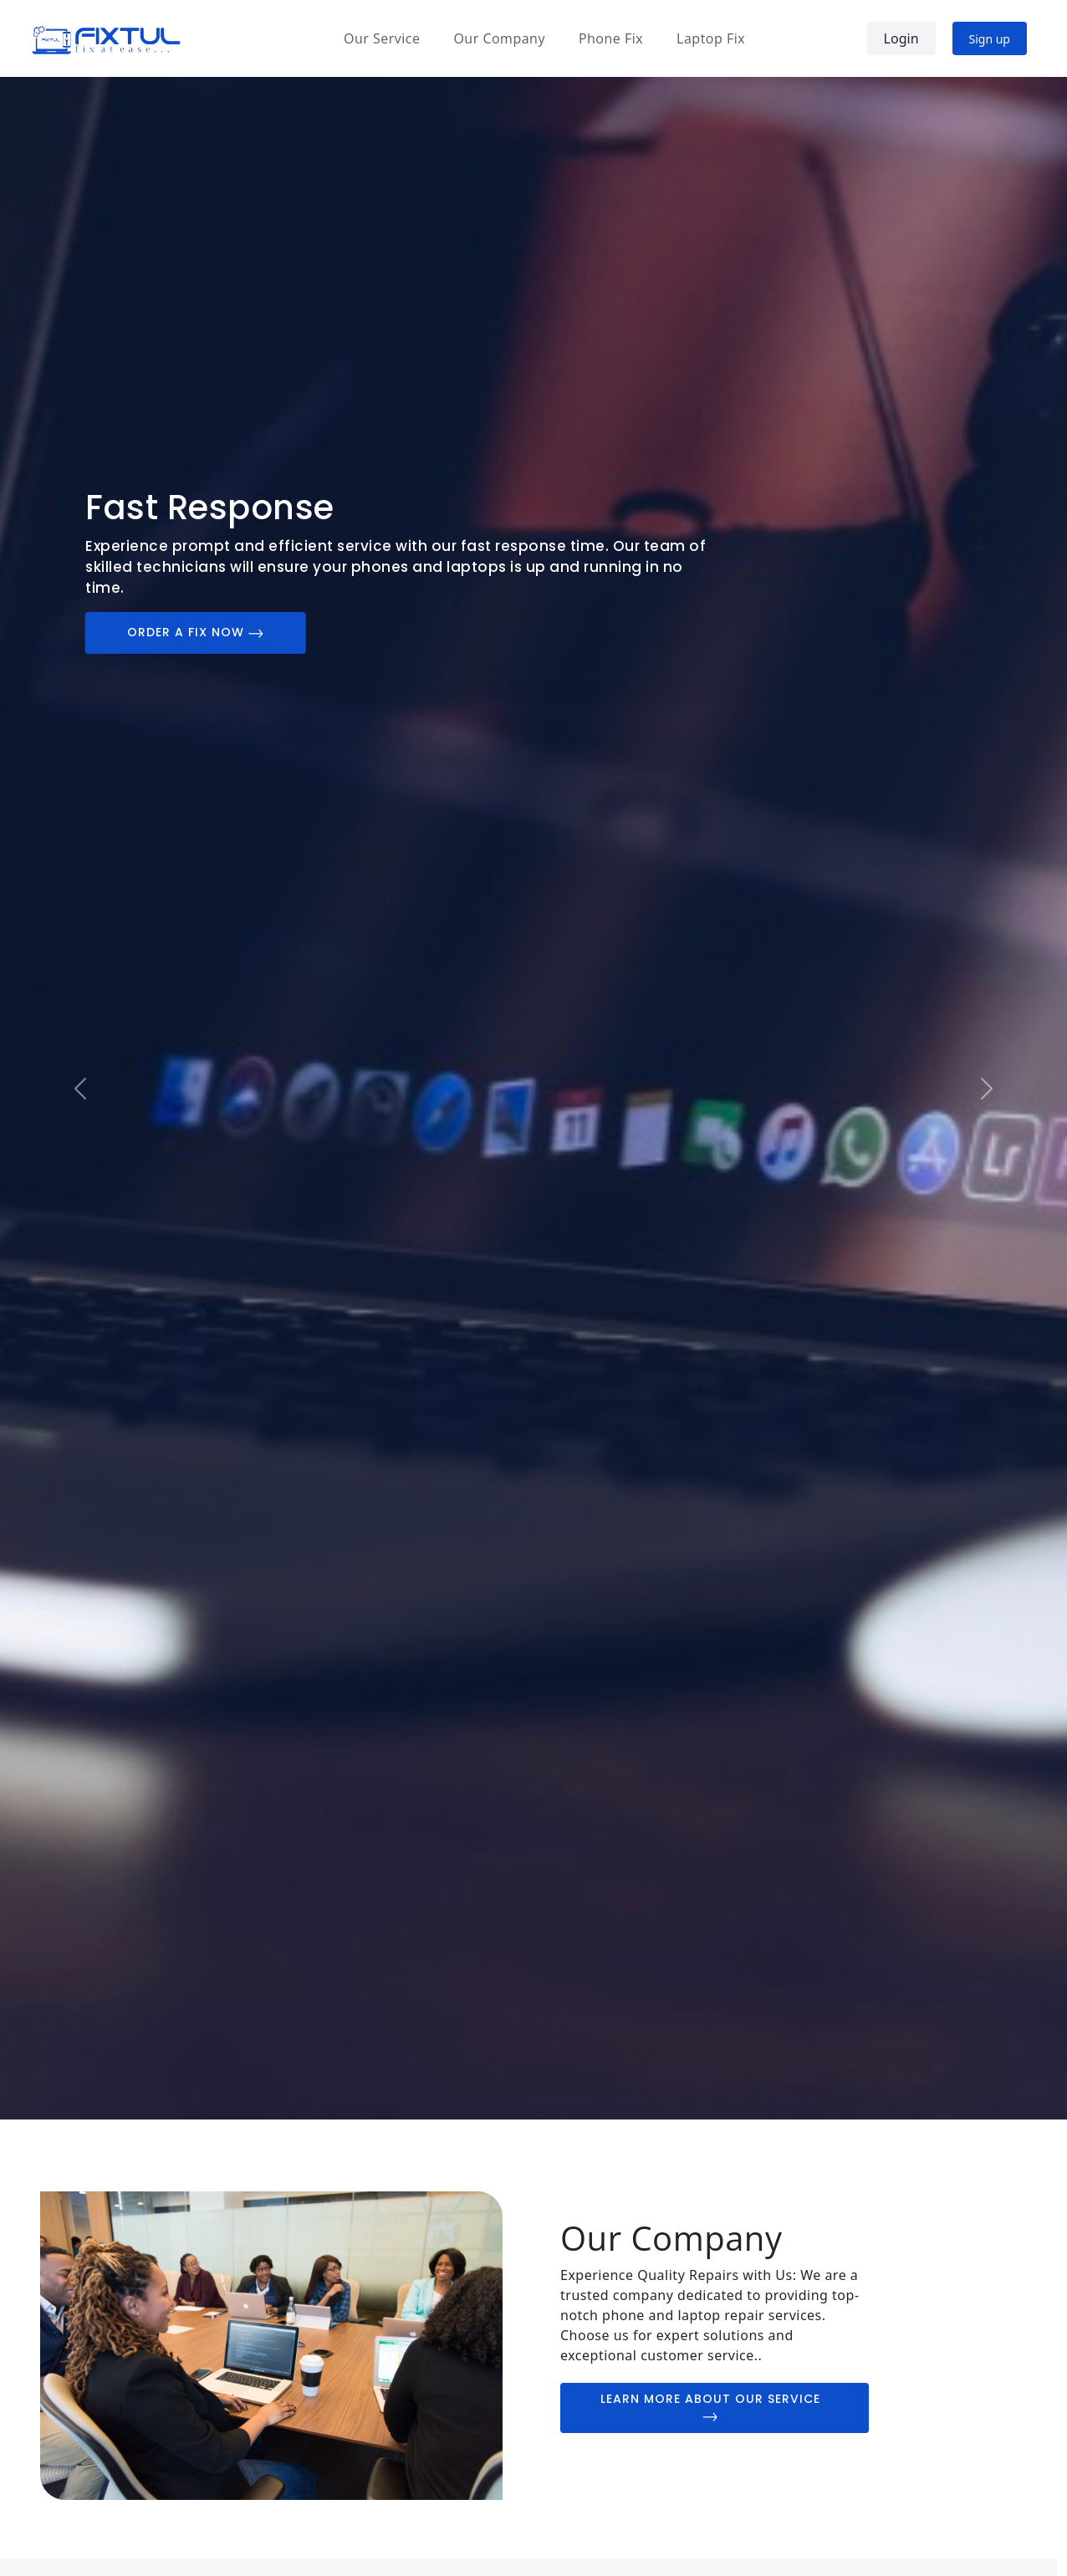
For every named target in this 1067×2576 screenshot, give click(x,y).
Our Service (382, 38)
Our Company (498, 38)
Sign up (989, 39)
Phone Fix (611, 38)
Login (901, 38)
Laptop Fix (710, 38)
